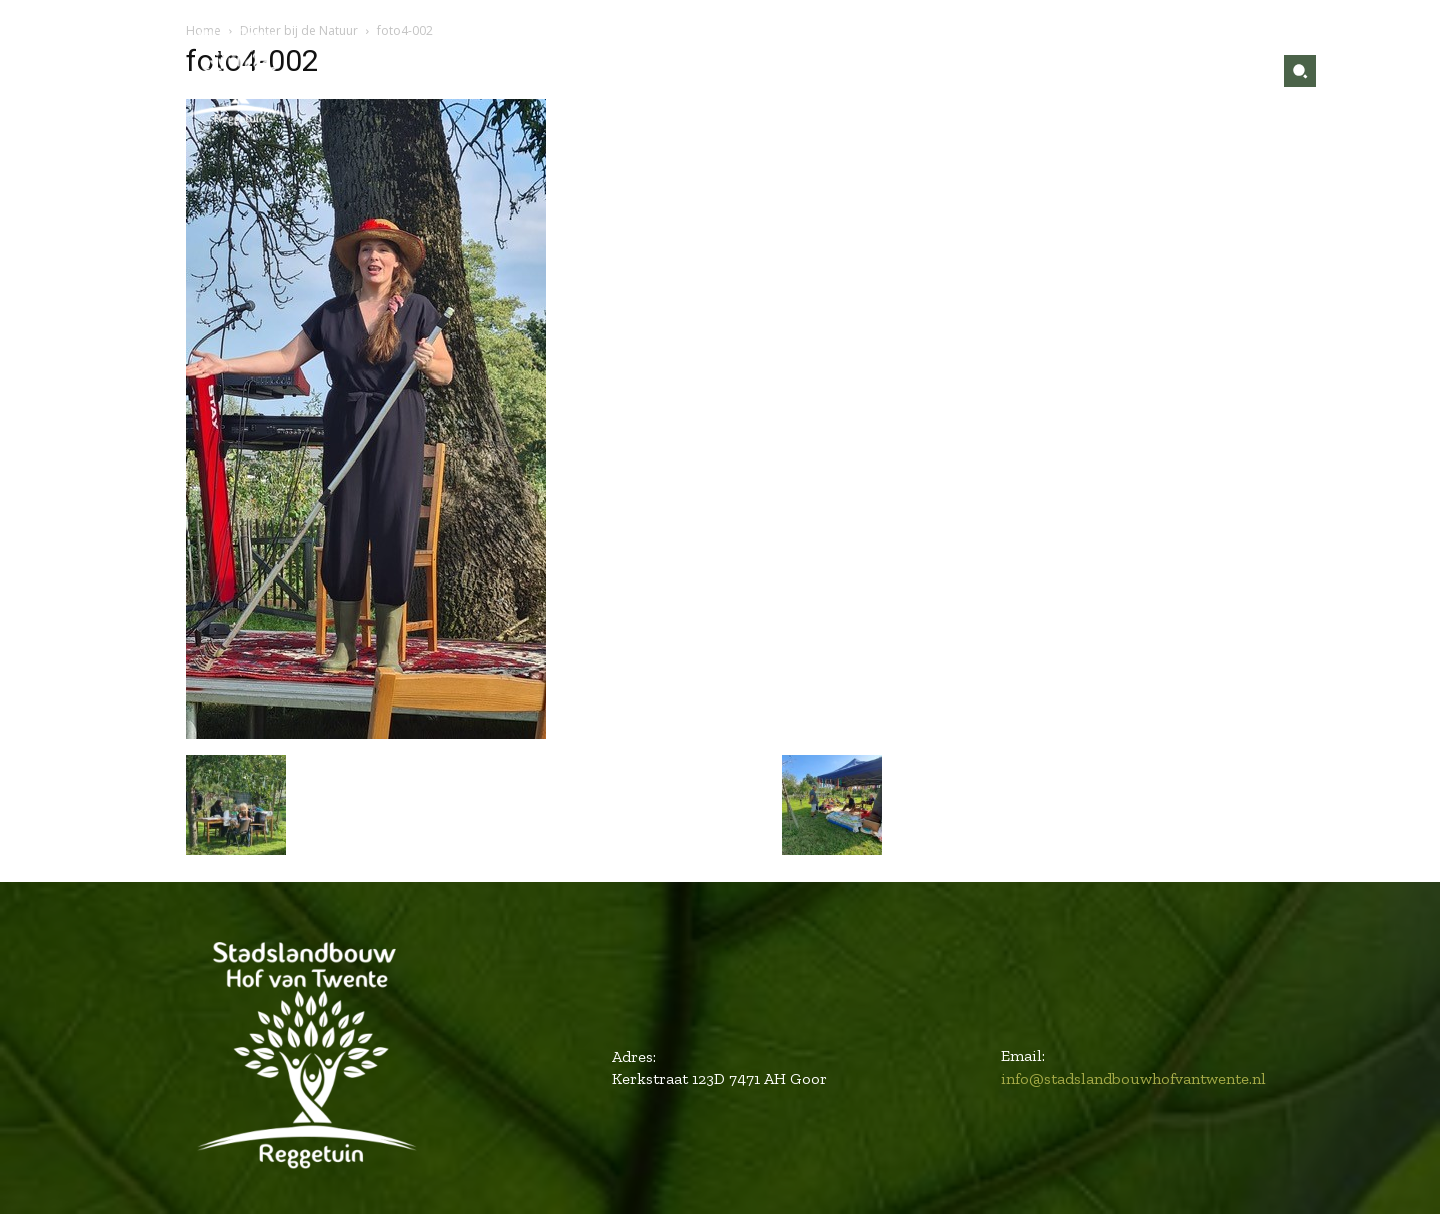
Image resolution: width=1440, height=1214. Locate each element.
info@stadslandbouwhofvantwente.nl (1133, 1078)
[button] (1300, 71)
